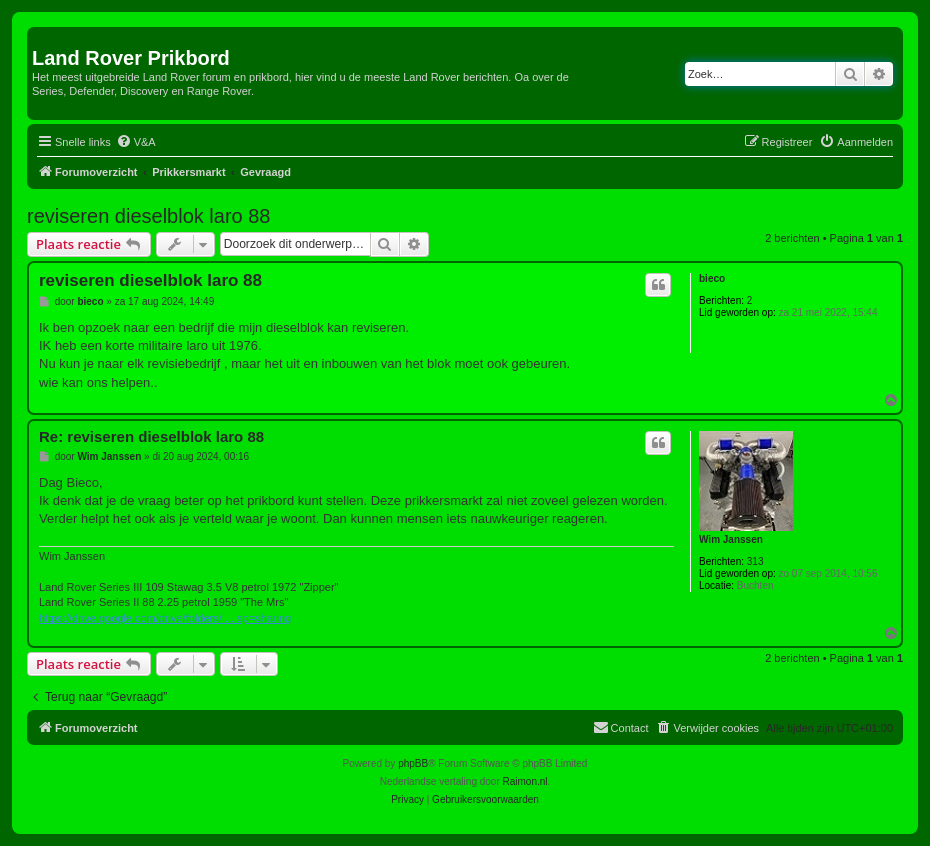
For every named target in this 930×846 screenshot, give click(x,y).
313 (755, 561)
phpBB (413, 763)
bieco (712, 278)
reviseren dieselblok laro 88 (148, 216)
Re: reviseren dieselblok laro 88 (151, 436)
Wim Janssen (731, 539)
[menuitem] (136, 142)
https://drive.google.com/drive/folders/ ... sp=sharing (165, 618)
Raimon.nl (525, 781)
